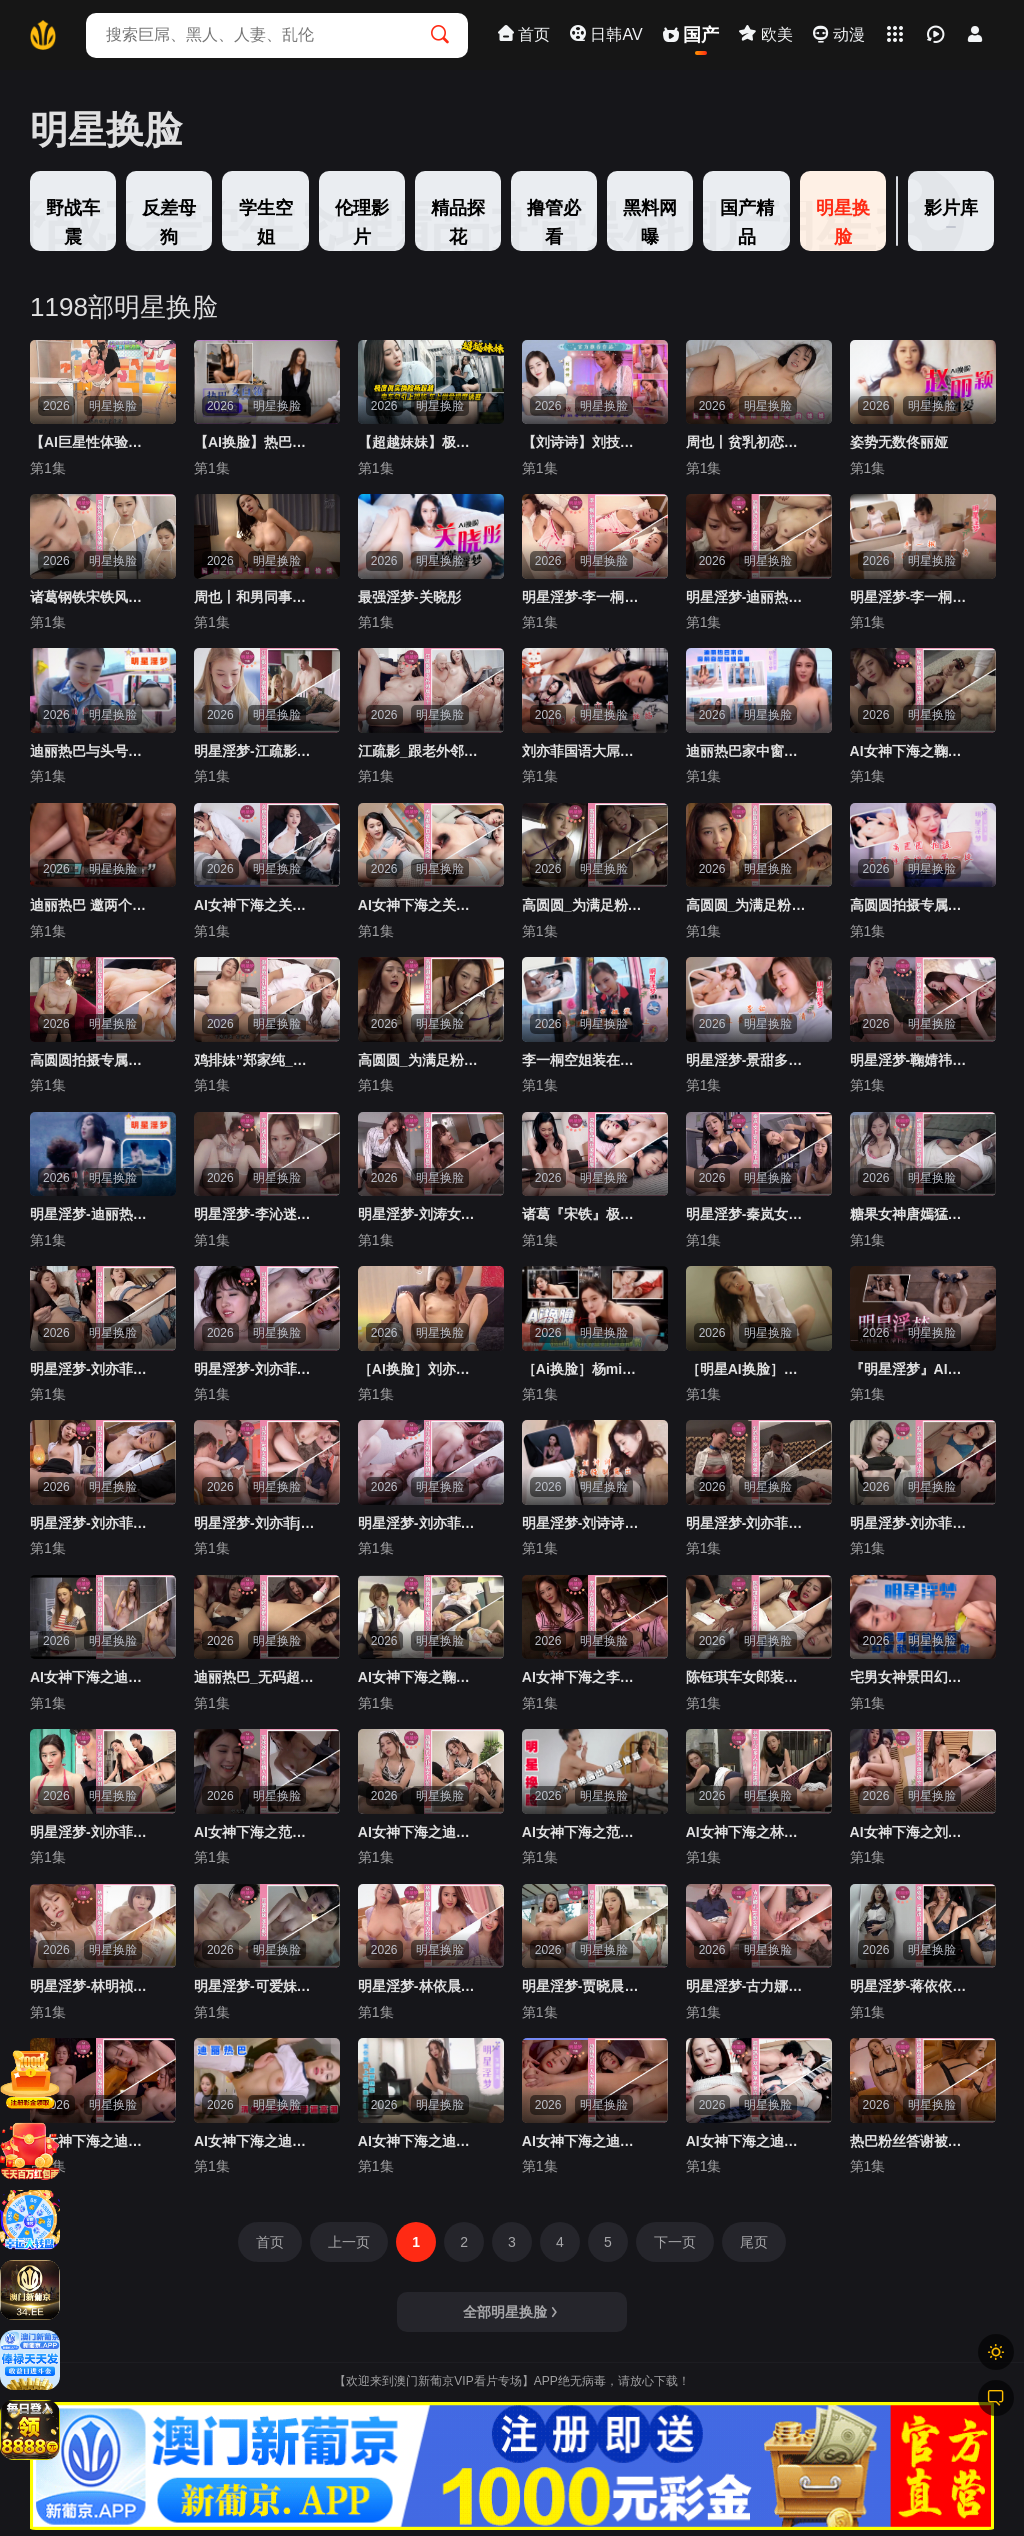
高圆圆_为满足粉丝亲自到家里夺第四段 (420, 1060)
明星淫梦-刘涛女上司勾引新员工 (420, 1214)
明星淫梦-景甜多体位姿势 (748, 1060)
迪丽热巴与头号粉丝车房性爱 (92, 751)
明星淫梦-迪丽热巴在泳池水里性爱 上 (92, 1214)
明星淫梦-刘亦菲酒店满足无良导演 (256, 1369)
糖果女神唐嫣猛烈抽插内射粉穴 (912, 1214)
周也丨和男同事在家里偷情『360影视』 (256, 597)
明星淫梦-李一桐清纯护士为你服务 (912, 597)
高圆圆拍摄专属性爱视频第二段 (92, 1060)
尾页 (754, 2242)
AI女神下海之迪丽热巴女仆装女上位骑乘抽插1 (420, 2141)
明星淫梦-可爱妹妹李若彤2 (256, 1986)
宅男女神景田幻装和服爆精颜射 (912, 1677)
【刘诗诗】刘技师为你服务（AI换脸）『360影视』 (584, 442)
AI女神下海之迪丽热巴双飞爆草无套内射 (748, 2141)
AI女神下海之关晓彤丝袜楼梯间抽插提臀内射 (256, 905)
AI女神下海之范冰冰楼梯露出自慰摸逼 (584, 1832)
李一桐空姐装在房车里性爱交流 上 (584, 1060)
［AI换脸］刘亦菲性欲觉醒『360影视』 (420, 1369)
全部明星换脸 (511, 2312)
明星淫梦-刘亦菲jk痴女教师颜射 (256, 1523)
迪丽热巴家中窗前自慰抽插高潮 (748, 751)
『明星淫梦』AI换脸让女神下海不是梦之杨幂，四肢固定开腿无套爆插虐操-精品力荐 (912, 1369)
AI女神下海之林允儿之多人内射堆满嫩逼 (748, 1832)
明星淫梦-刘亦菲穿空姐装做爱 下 (748, 1523)
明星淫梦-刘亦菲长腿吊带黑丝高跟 (92, 1369)
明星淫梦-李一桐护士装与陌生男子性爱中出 (584, 597)
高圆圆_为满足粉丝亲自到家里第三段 (584, 905)
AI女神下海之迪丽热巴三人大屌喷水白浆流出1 (92, 2141)
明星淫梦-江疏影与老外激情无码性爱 (256, 751)
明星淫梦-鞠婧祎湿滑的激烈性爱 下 (912, 1060)
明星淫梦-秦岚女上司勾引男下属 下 (748, 1214)
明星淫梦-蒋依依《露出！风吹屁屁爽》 (912, 1986)
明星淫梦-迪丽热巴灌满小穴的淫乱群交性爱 (748, 597)
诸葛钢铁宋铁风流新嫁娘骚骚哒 (92, 597)
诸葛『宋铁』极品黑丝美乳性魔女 (584, 1214)
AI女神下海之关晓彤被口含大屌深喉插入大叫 (420, 905)
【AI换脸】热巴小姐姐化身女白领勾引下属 (256, 442)
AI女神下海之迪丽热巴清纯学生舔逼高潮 (256, 2141)
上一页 (349, 2242)
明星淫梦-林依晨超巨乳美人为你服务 (420, 1986)
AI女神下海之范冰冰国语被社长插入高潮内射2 (256, 1832)
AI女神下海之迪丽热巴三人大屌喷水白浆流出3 (584, 2141)
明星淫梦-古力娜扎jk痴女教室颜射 (748, 1986)
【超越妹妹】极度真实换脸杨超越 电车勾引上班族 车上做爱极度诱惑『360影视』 (420, 442)
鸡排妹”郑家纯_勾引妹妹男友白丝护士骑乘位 (256, 1060)
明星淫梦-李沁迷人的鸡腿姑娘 (256, 1214)
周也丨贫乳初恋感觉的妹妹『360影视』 (748, 442)
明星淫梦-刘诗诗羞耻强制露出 (584, 1523)
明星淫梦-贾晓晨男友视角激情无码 (584, 1986)
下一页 (675, 2242)
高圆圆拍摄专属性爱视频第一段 (912, 905)
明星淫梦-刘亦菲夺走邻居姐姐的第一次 (420, 1523)
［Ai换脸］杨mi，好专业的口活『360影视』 (584, 1369)
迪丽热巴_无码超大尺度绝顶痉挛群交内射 (256, 1677)
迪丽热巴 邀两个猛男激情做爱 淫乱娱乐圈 (92, 905)
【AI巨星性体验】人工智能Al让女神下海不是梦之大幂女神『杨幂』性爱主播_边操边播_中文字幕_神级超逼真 (92, 442)
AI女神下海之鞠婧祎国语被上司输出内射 (912, 751)
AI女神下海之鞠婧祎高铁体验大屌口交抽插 (420, 1677)
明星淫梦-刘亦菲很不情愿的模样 (92, 1523)
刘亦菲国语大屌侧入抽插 (584, 751)
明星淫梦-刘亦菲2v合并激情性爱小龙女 (912, 1523)
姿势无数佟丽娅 (899, 442)
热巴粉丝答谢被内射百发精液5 (912, 2141)
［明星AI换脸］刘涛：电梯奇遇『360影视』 (748, 1369)
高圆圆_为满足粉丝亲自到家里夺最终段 (748, 905)
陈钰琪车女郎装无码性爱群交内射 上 (748, 1677)
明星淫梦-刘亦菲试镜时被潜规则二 (92, 1832)
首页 (270, 2242)
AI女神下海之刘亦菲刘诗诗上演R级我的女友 (912, 1832)
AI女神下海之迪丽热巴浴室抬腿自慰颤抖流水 (92, 1677)
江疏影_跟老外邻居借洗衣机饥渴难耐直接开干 (420, 751)
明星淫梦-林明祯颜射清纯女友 (92, 1986)
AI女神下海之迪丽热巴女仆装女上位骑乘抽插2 (420, 1832)
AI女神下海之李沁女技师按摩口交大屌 (584, 1677)
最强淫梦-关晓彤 (409, 597)
